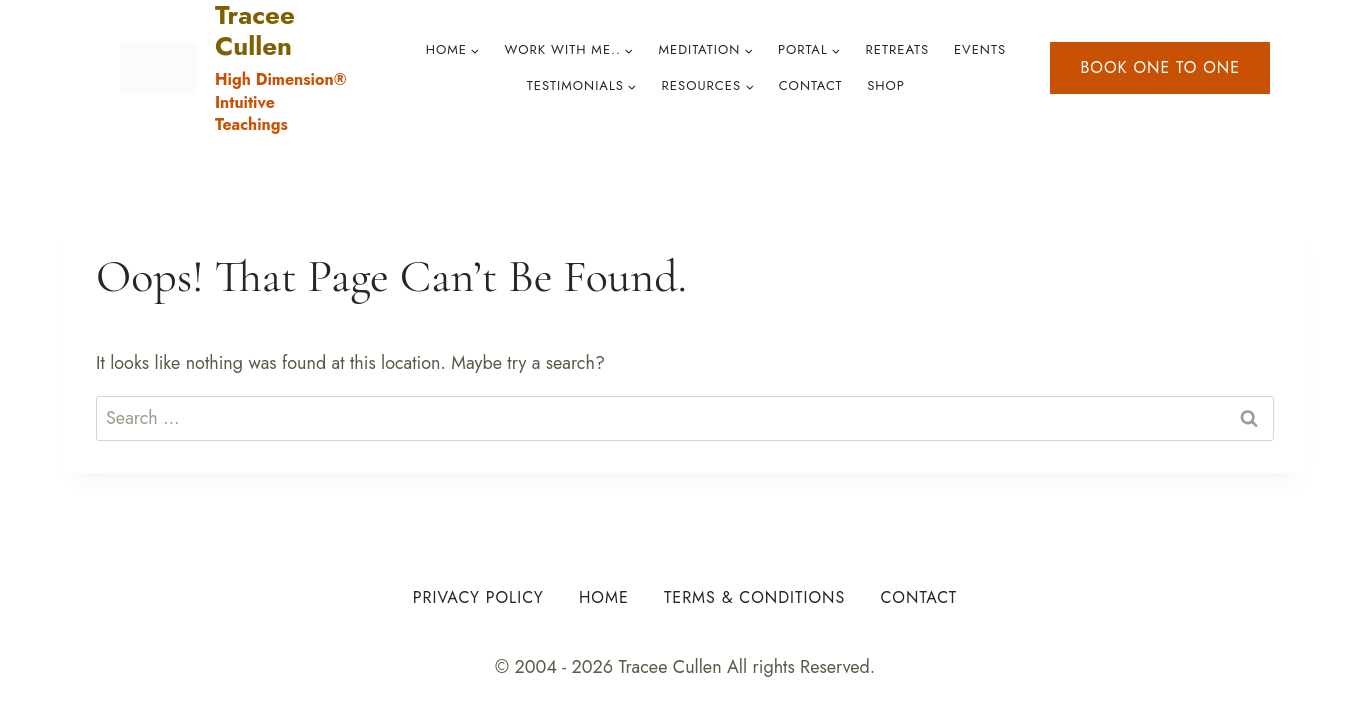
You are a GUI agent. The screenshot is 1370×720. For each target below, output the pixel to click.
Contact (811, 85)
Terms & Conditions (754, 597)
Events (980, 49)
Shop (886, 85)
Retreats (897, 49)
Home (604, 597)
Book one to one (1160, 67)
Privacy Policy (478, 597)
